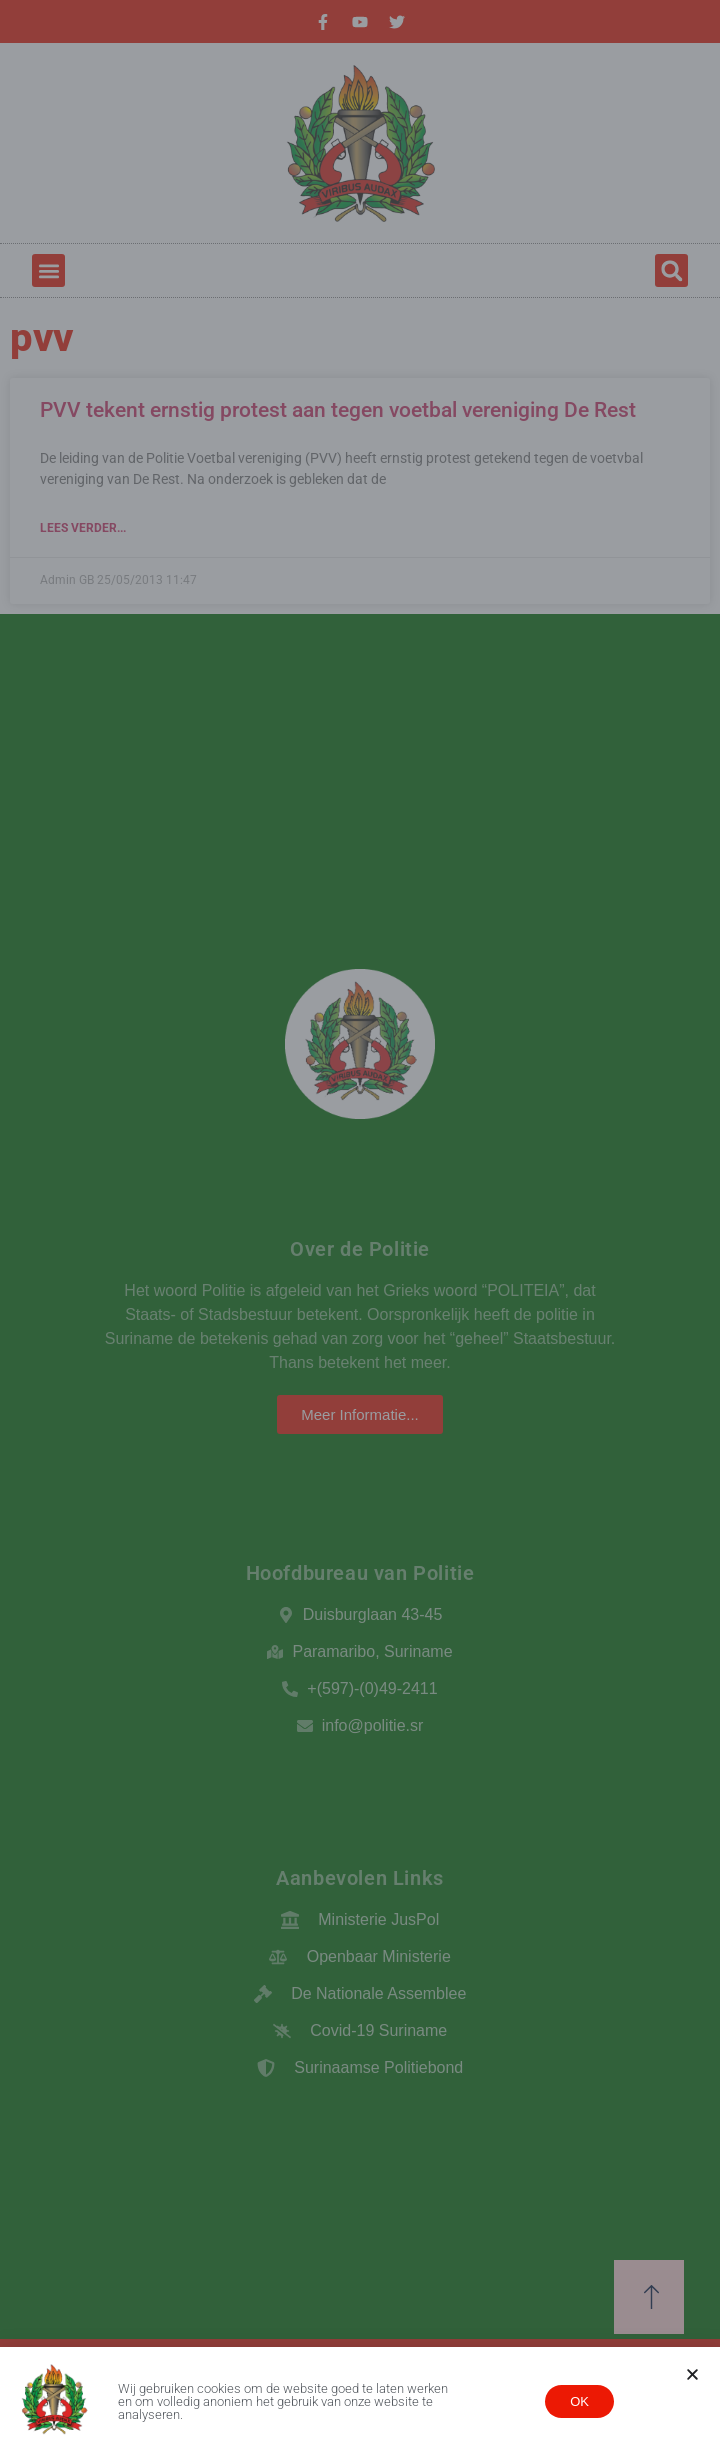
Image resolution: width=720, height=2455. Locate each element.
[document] (360, 1227)
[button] (692, 2374)
